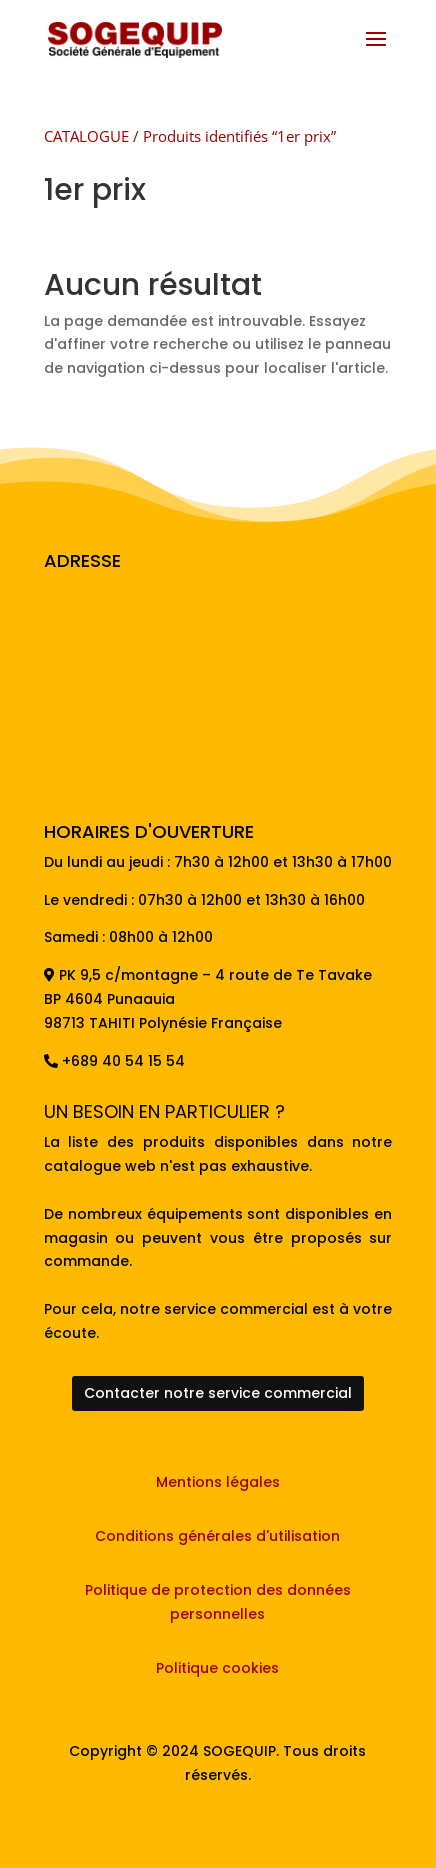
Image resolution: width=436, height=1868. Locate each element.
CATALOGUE (86, 136)
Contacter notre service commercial (218, 1393)
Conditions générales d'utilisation (217, 1536)
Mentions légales (218, 1482)
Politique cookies (217, 1668)
